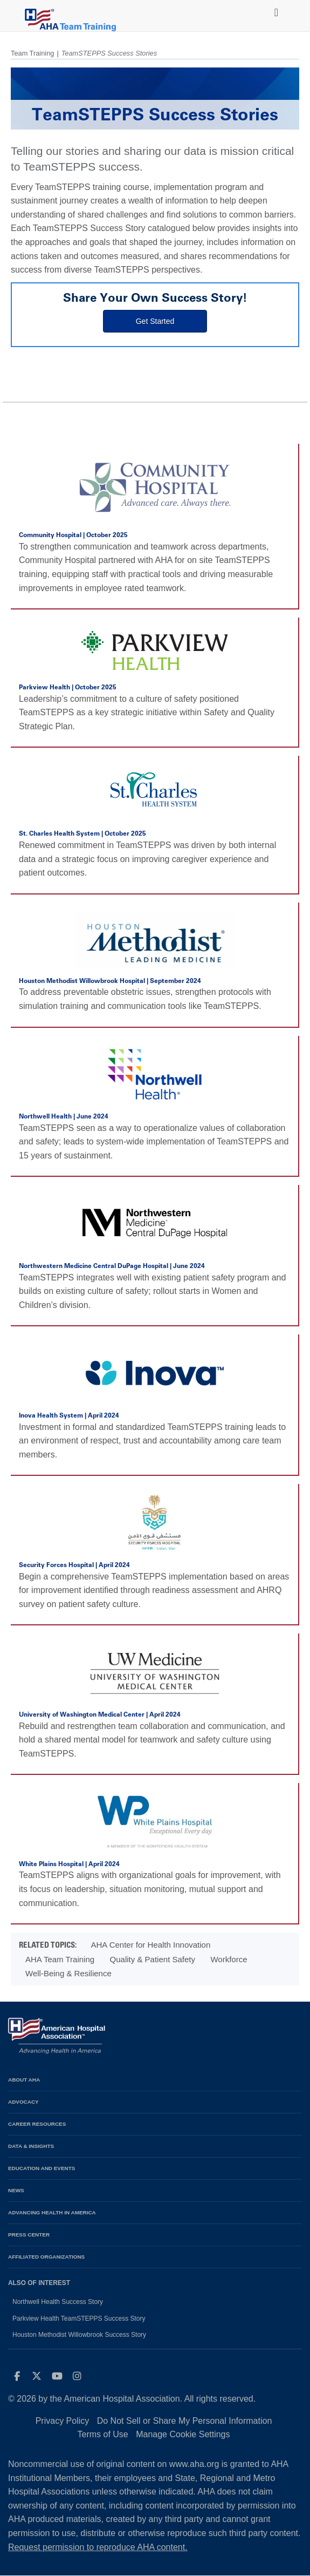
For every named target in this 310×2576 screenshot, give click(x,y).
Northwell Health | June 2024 (63, 1116)
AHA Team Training (59, 1959)
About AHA (24, 2080)
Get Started (155, 321)
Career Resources (37, 2124)
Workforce (228, 1959)
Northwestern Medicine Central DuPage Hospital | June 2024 (112, 1266)
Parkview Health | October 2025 (67, 687)
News (16, 2190)
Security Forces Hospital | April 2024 (74, 1565)
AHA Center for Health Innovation (150, 1944)
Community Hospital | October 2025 (73, 535)
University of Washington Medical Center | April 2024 (100, 1714)
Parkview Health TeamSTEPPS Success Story (79, 2318)
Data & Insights (31, 2146)
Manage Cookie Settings (183, 2434)
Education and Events (41, 2168)
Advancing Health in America (52, 2212)
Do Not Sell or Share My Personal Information (184, 2420)
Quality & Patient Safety (152, 1959)
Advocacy (23, 2102)
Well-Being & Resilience (68, 1973)
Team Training (32, 53)
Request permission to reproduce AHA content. (98, 2547)
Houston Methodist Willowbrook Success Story (79, 2334)
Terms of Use (102, 2434)
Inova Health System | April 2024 (69, 1415)
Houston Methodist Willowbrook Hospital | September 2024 (110, 981)
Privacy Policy (62, 2420)
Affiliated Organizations (46, 2257)
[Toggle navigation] (274, 9)
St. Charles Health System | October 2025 (82, 833)
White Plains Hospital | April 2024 (69, 1864)
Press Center (29, 2235)
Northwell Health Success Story (57, 2302)
